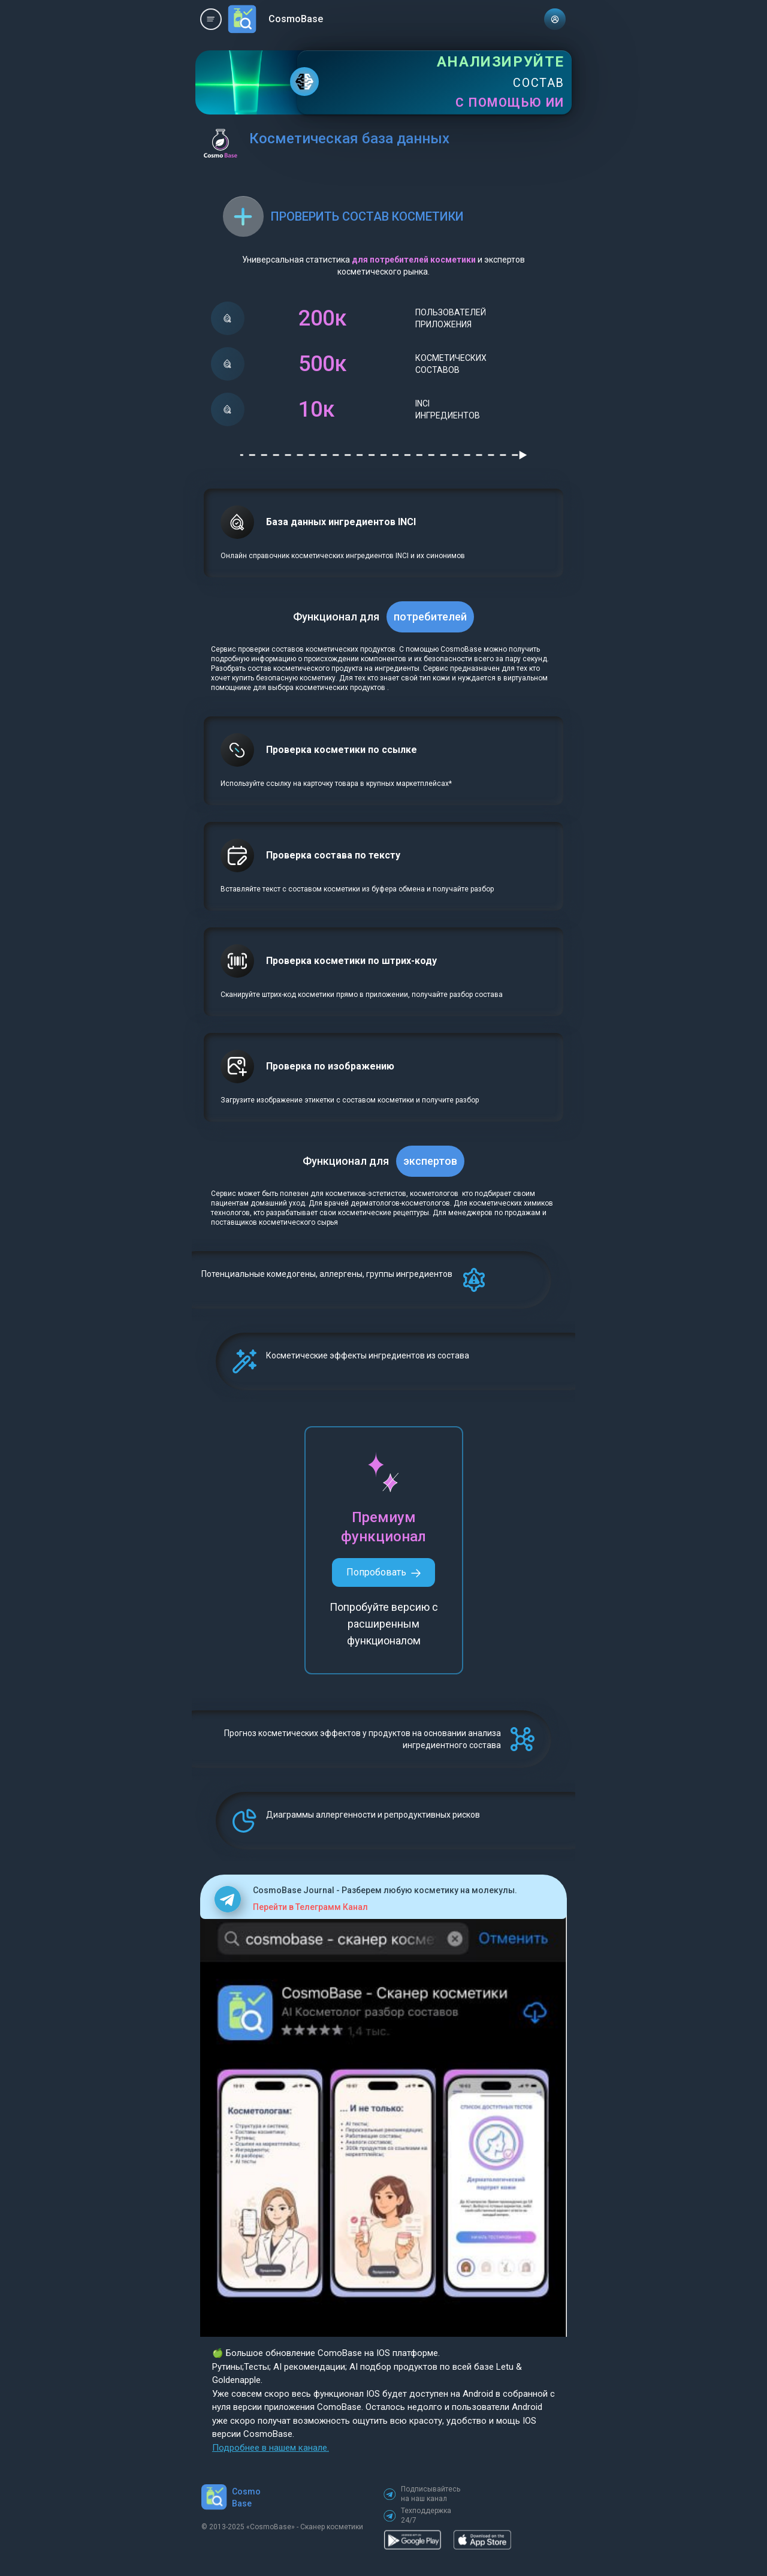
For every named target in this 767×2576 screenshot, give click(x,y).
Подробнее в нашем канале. (270, 2447)
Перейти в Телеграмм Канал (310, 1907)
